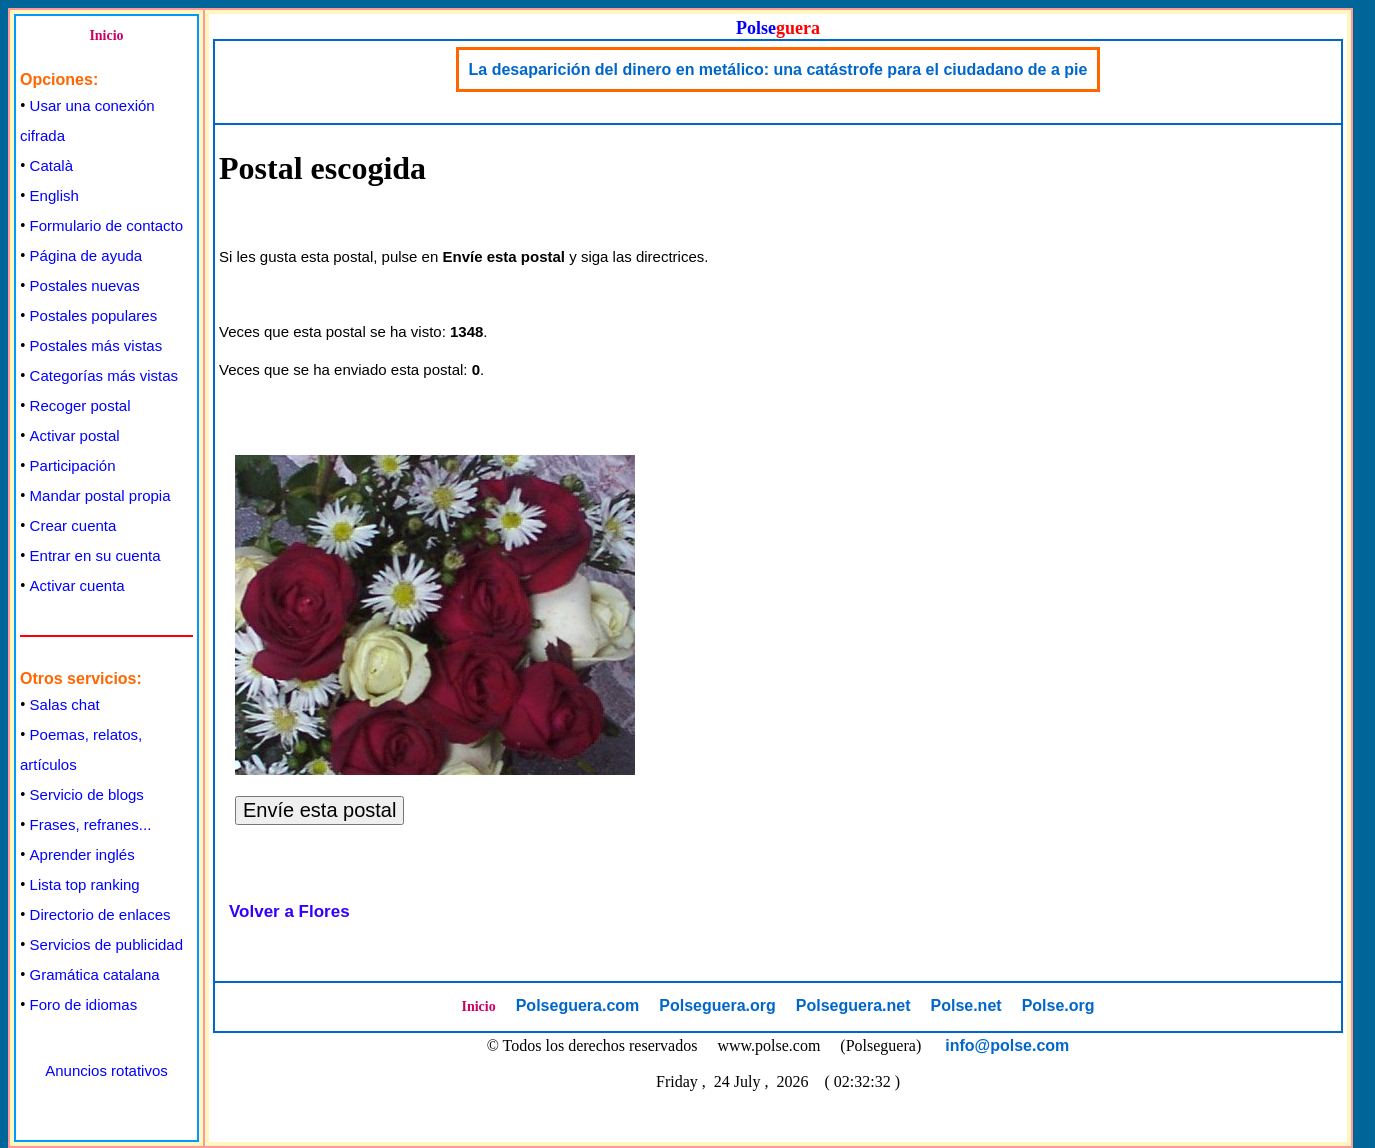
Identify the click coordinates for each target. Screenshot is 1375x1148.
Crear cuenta (73, 525)
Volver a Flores (289, 911)
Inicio (106, 35)
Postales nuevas (85, 285)
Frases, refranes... (91, 824)
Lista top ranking (85, 884)
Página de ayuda (86, 255)
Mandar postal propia (100, 495)
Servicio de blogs (87, 794)
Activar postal (75, 435)
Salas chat (65, 704)
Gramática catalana (95, 974)
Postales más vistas (96, 345)
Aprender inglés (82, 854)
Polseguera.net (853, 1005)
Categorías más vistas (104, 375)
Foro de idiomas (84, 1004)
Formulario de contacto (106, 225)
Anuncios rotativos (106, 1070)
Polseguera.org (717, 1005)
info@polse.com (1007, 1045)
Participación (73, 465)
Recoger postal (80, 405)
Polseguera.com (578, 1005)
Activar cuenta (77, 585)
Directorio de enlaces (100, 914)
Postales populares (94, 315)
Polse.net (965, 1005)
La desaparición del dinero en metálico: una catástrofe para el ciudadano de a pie (778, 69)
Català (51, 165)
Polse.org (1058, 1005)
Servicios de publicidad (106, 944)
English (54, 195)
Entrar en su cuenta (95, 555)
